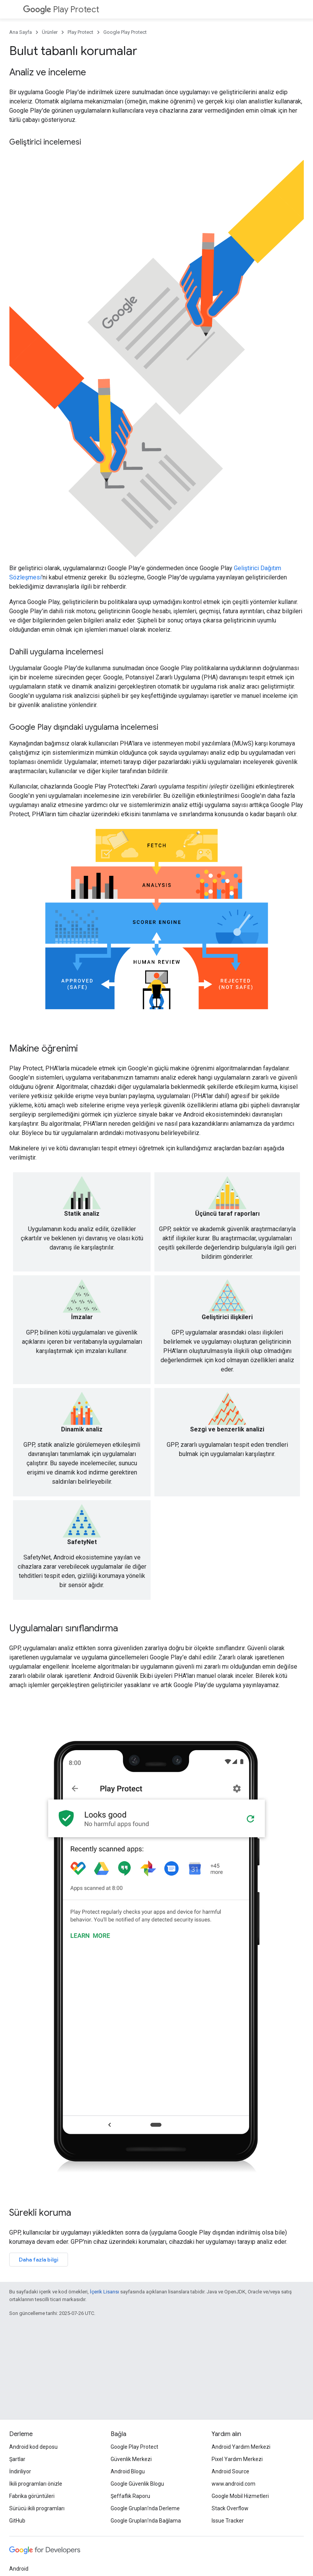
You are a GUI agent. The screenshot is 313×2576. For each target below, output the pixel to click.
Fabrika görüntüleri (32, 2496)
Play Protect (61, 9)
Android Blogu (128, 2471)
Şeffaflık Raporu (130, 2496)
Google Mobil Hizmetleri (240, 2496)
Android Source (230, 2471)
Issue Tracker (228, 2521)
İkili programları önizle (35, 2484)
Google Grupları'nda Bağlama (146, 2521)
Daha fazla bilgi (38, 2259)
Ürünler (50, 32)
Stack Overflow (230, 2508)
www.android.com (233, 2484)
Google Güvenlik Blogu (137, 2484)
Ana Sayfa (20, 32)
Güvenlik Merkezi (131, 2459)
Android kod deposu (33, 2447)
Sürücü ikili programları (37, 2508)
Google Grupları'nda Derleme (145, 2508)
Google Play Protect (125, 32)
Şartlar (17, 2459)
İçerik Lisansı (104, 2292)
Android (18, 2569)
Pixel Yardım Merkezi (237, 2459)
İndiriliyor (20, 2471)
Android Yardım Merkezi (241, 2447)
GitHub (17, 2521)
